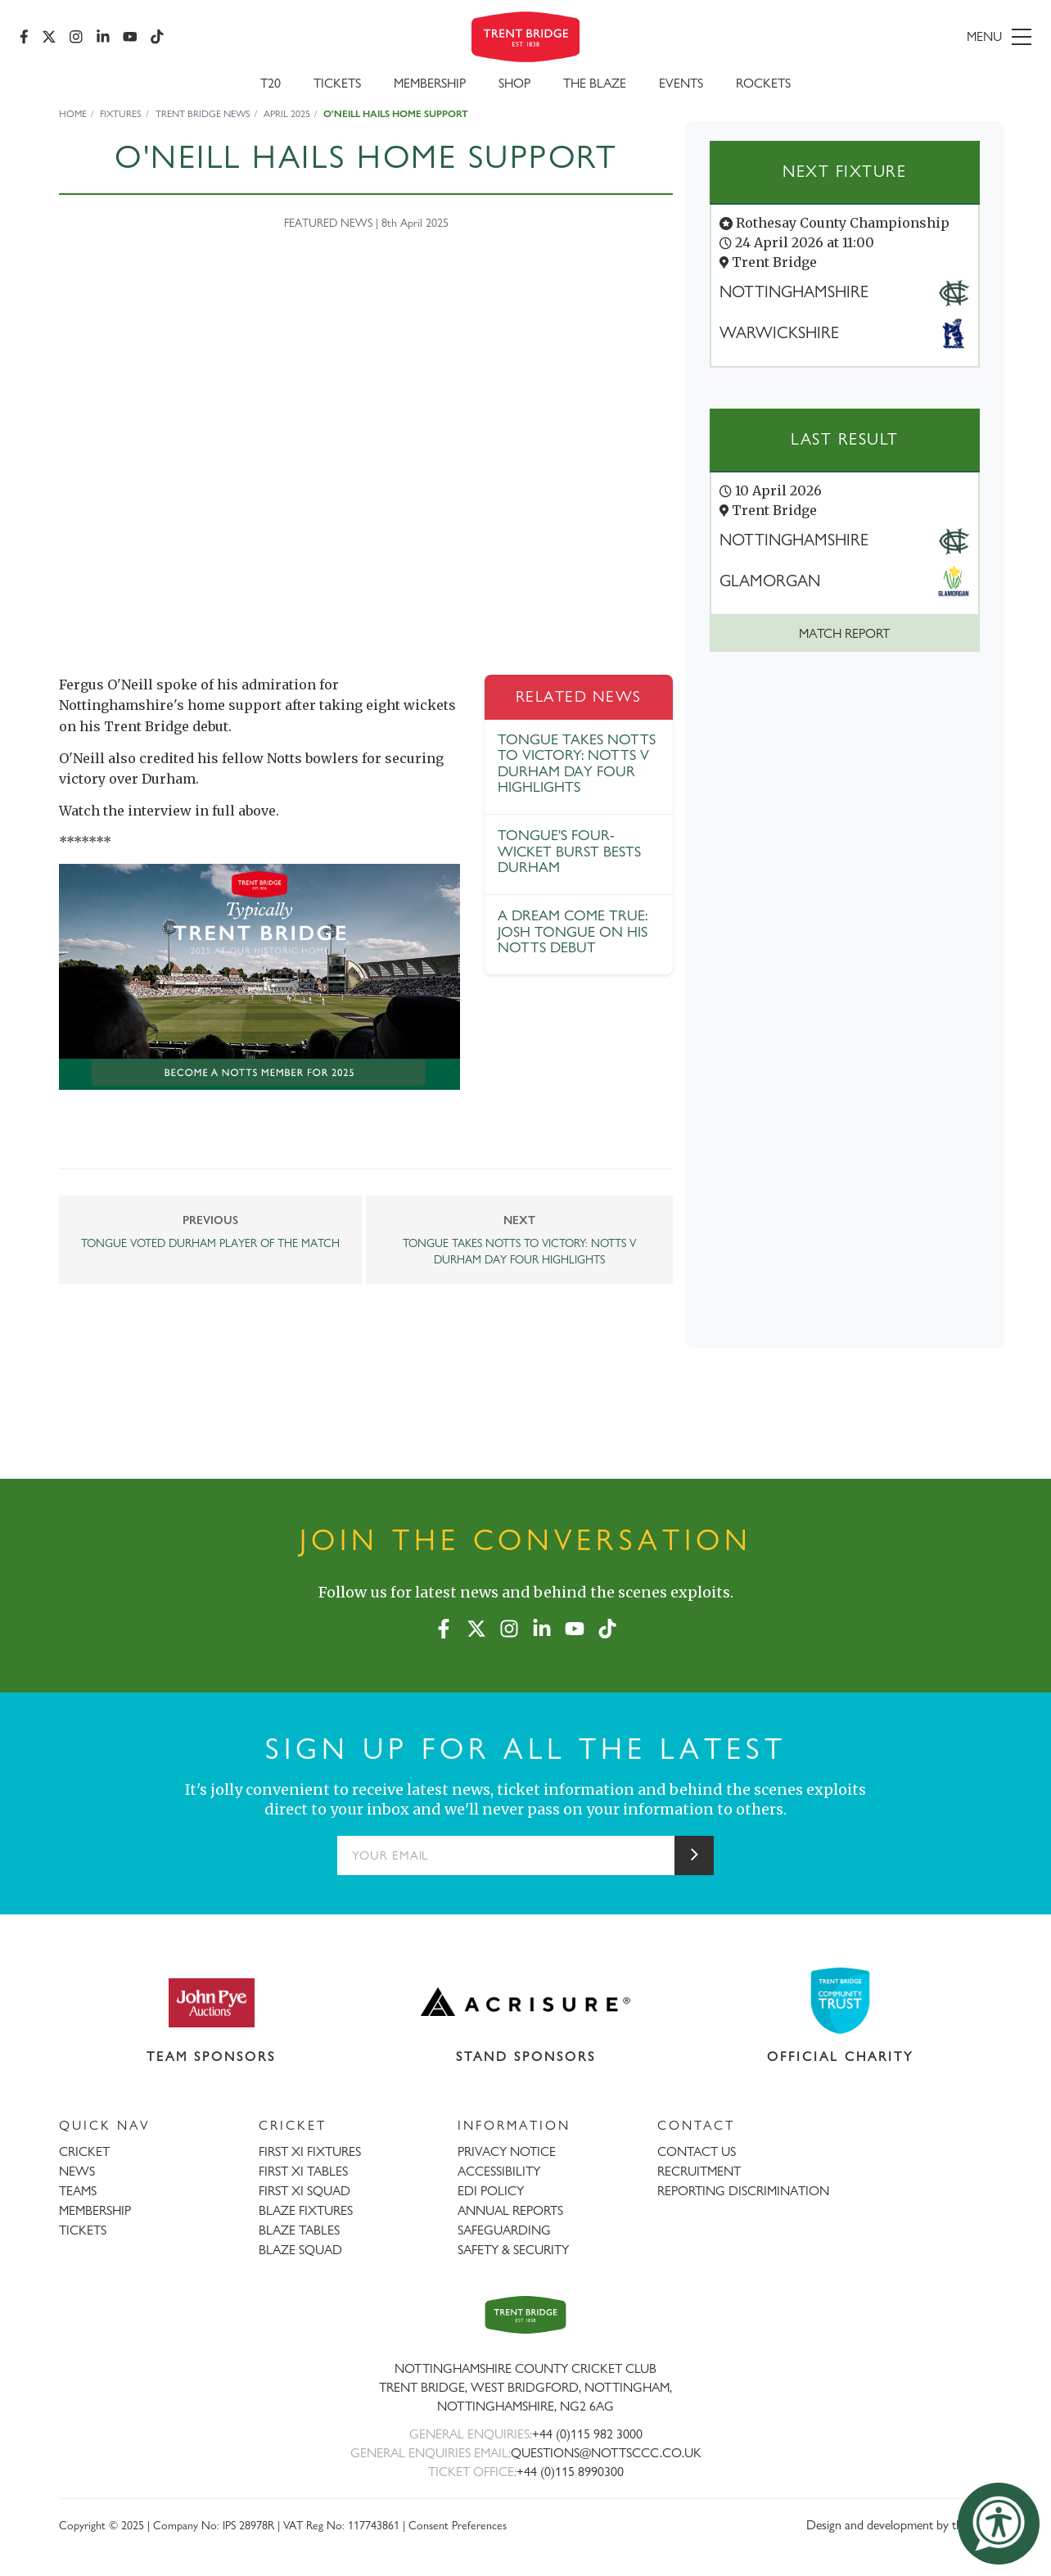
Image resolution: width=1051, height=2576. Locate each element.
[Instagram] (76, 37)
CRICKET (84, 2151)
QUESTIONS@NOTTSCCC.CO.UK (606, 2453)
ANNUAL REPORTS (510, 2210)
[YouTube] (130, 37)
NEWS (77, 2171)
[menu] (869, 36)
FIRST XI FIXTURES (310, 2151)
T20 (270, 83)
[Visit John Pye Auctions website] (211, 2002)
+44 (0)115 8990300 (570, 2471)
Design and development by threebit (899, 2525)
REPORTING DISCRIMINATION (743, 2191)
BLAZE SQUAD (300, 2249)
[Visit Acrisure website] (526, 2002)
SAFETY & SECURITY (513, 2249)
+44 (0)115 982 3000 (587, 2434)
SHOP (514, 83)
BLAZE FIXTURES (306, 2210)
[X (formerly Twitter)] (49, 37)
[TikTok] (157, 37)
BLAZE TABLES (299, 2230)
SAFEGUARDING (504, 2230)
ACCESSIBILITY (499, 2171)
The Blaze (594, 83)
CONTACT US (696, 2151)
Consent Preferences (457, 2525)
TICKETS (82, 2230)
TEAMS (78, 2191)
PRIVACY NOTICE (507, 2151)
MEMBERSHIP (95, 2210)
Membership (430, 83)
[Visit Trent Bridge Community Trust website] (840, 2001)
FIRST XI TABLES (303, 2171)
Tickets (337, 83)
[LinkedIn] (103, 37)
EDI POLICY (491, 2191)
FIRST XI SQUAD (304, 2191)
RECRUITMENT (699, 2171)
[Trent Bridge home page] (525, 2314)
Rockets (763, 83)
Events (681, 83)
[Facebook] (24, 37)
